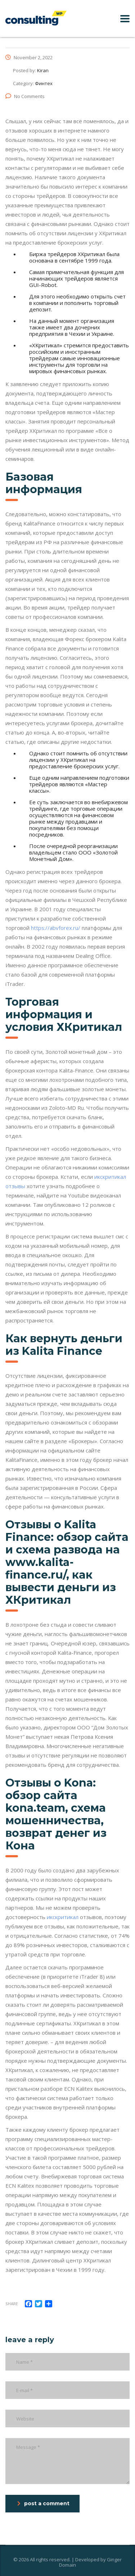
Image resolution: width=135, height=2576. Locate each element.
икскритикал (62, 1917)
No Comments (25, 96)
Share (11, 2303)
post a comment (43, 2503)
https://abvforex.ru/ (55, 927)
